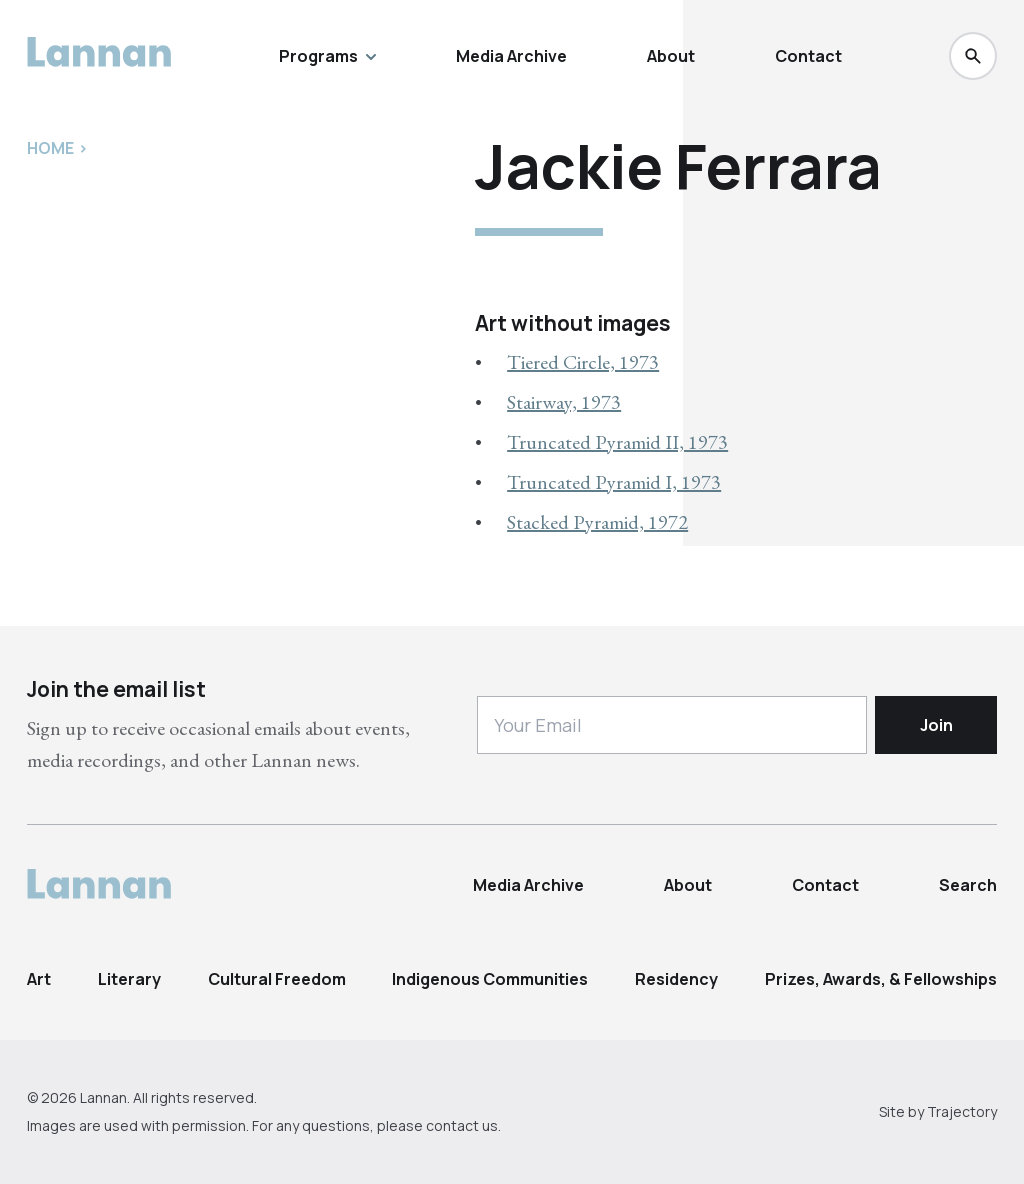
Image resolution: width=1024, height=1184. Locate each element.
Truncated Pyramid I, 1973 (614, 482)
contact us (462, 1125)
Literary (129, 979)
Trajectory (962, 1111)
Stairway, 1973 (564, 402)
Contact (808, 56)
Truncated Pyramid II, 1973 (617, 442)
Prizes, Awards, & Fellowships (881, 979)
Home (50, 148)
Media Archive (511, 56)
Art (39, 979)
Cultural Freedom (277, 979)
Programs (327, 56)
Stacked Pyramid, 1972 (597, 522)
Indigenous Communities (490, 979)
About (671, 56)
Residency (676, 979)
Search (968, 885)
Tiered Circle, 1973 (583, 362)
